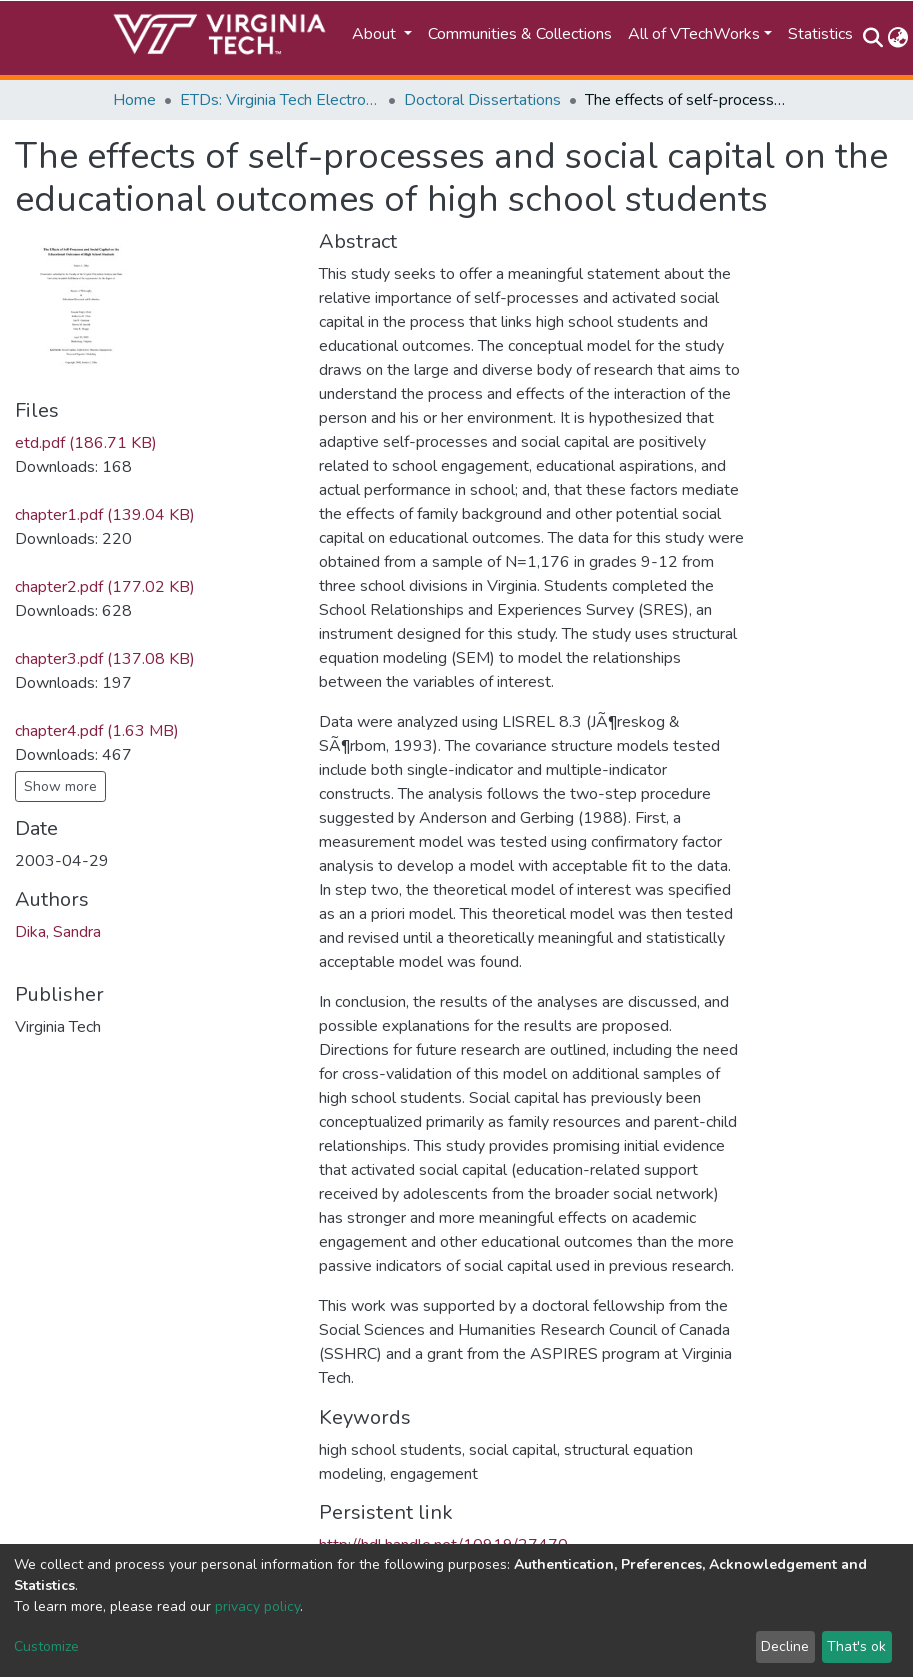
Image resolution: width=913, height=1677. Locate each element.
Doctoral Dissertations (482, 100)
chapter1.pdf (105, 515)
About (376, 34)
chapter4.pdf (97, 731)
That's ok (856, 1646)
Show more (60, 786)
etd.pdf (86, 443)
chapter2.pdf (105, 587)
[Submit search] (873, 38)
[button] (898, 38)
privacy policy (257, 1606)
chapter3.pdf (105, 659)
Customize (46, 1646)
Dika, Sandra (58, 932)
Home (134, 100)
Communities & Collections (520, 34)
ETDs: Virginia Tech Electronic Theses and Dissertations (280, 100)
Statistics (820, 34)
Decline (785, 1646)
